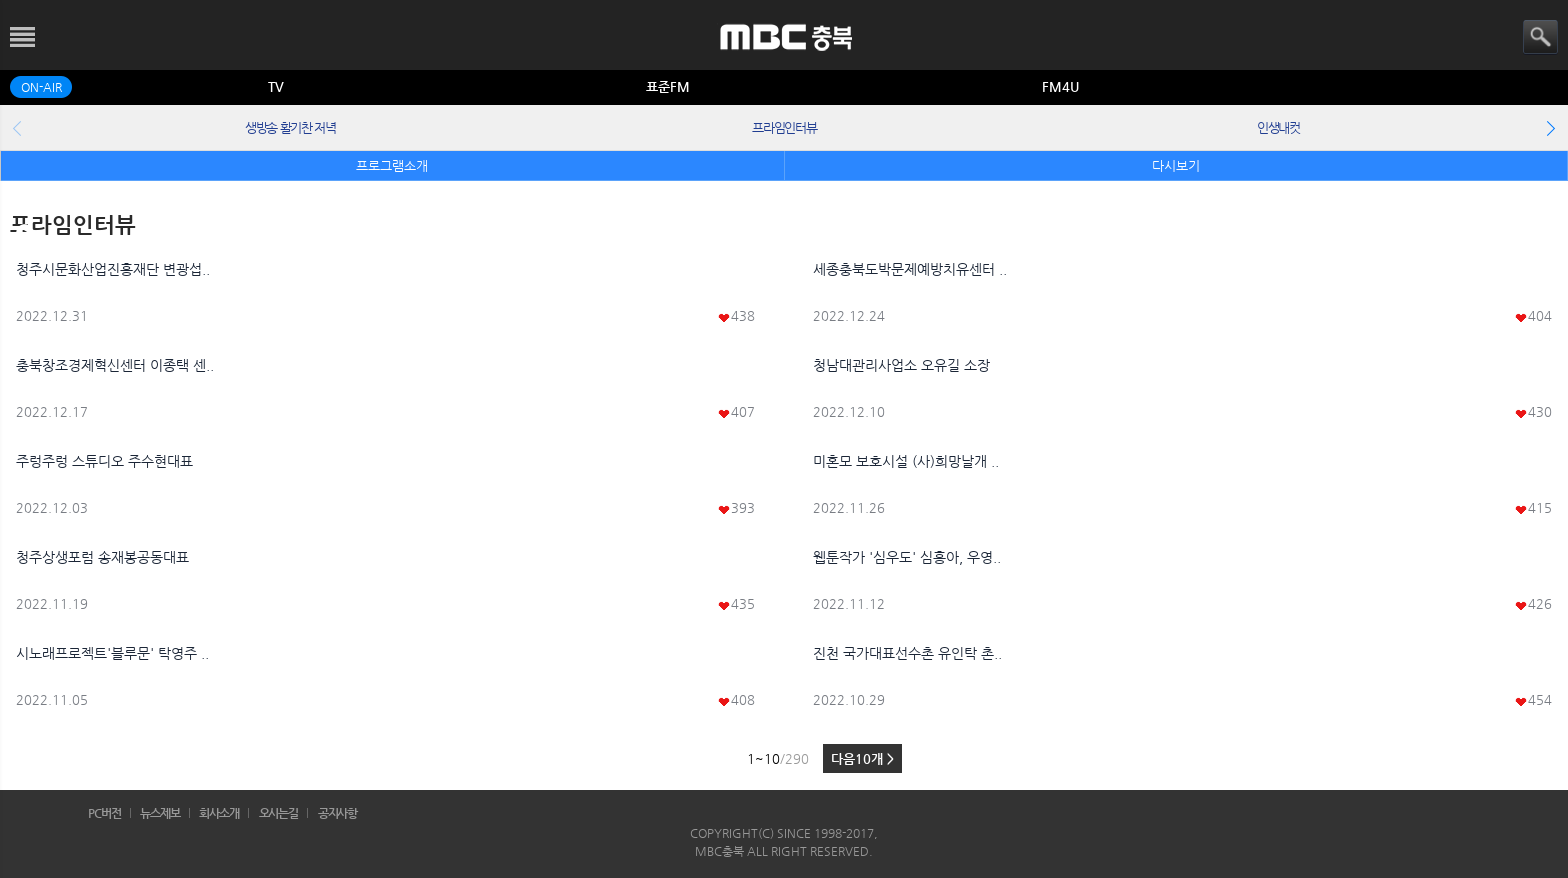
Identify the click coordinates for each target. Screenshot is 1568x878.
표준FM (668, 86)
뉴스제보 (160, 813)
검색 (1540, 37)
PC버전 (104, 813)
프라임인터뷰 (784, 127)
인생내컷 (1278, 127)
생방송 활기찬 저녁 (290, 127)
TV (276, 86)
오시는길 (279, 813)
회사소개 (219, 813)
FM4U (1060, 86)
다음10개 (862, 758)
